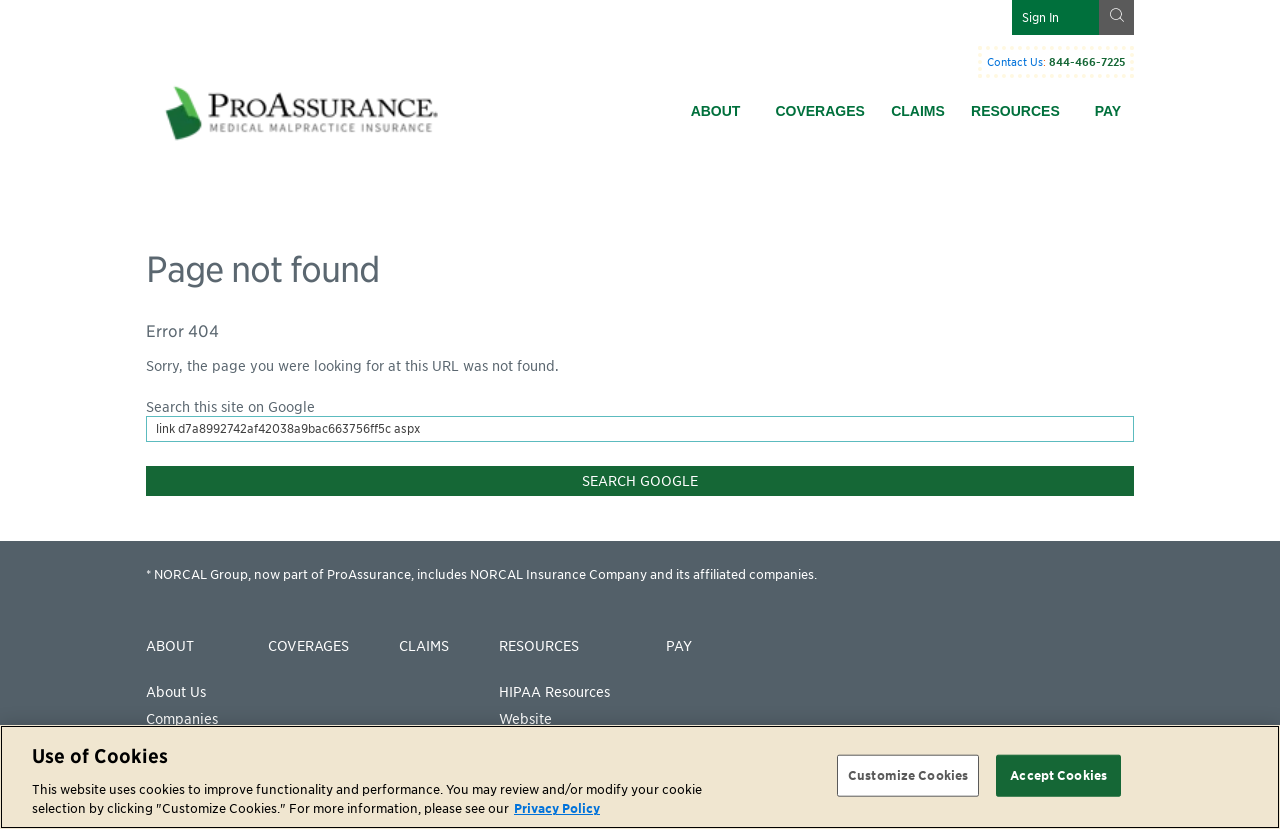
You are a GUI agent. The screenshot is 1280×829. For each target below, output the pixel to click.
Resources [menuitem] (1015, 111)
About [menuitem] (716, 111)
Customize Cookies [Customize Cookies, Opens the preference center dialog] (908, 775)
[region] (640, 777)
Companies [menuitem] (182, 719)
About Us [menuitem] (176, 692)
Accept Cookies (1058, 775)
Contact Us (1015, 62)
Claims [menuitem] (918, 111)
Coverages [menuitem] (819, 111)
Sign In (1040, 17)
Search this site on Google (230, 407)
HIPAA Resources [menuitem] (554, 692)
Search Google (640, 481)
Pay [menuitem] (1108, 111)
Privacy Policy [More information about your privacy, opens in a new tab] (557, 808)
